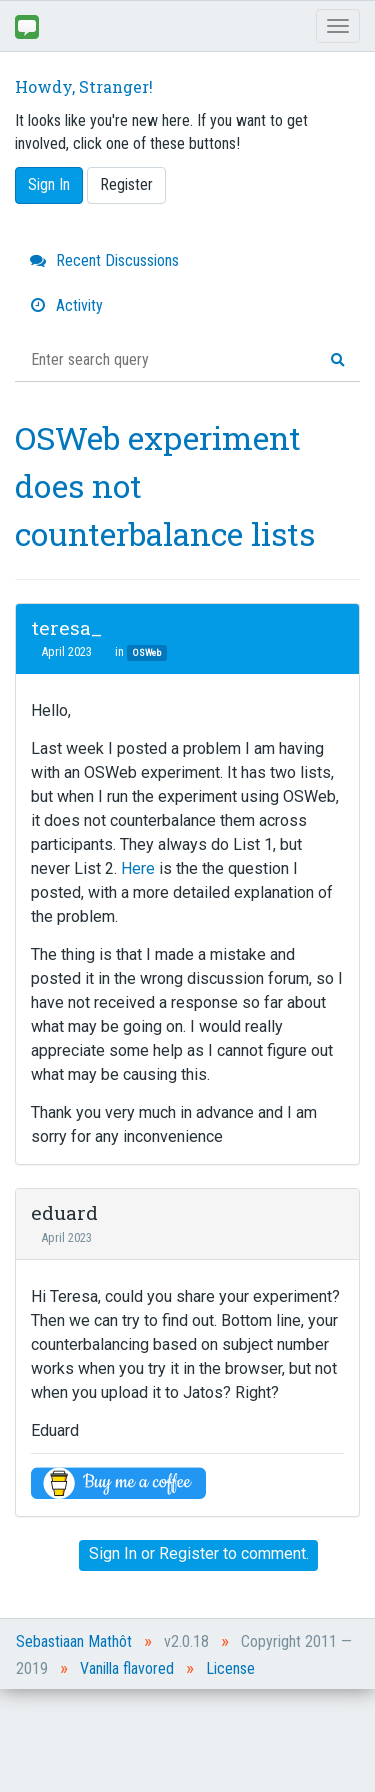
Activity (66, 305)
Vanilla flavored (127, 1668)
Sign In (49, 184)
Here (140, 868)
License (230, 1668)
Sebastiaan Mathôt (74, 1641)
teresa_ (66, 627)
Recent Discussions (104, 260)
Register (126, 184)
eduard (64, 1212)
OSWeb (147, 652)
